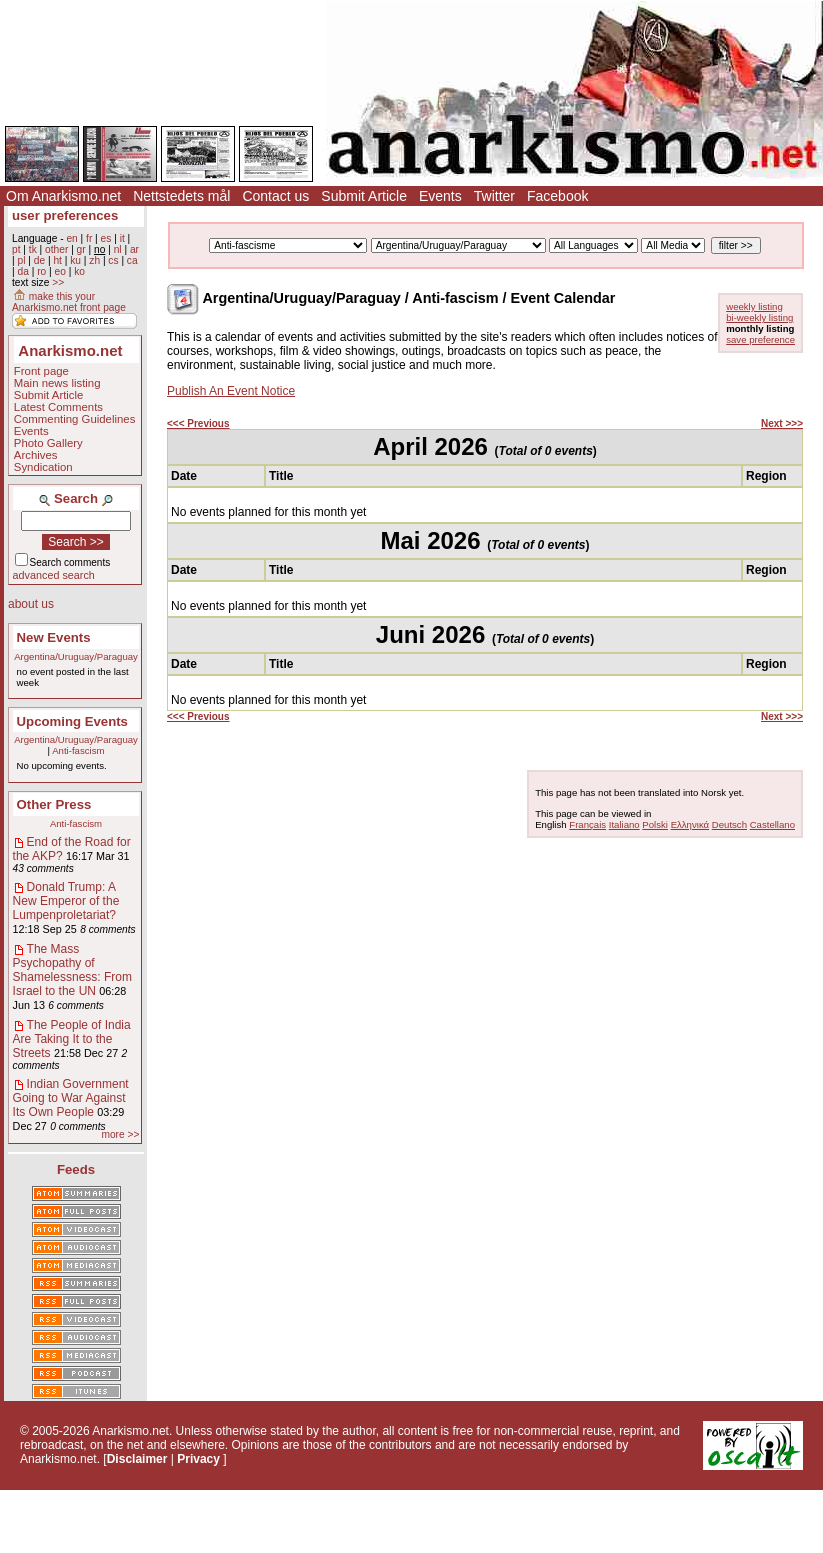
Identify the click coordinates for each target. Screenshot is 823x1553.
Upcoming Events (72, 721)
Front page (41, 371)
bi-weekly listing (759, 317)
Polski (655, 824)
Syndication (43, 467)
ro (41, 271)
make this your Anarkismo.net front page (69, 302)
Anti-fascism (78, 750)
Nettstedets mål (181, 196)
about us (31, 604)
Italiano (624, 824)
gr (81, 249)
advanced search (54, 575)
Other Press (54, 804)
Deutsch (729, 824)
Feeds (76, 1169)
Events (440, 196)
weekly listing (754, 306)
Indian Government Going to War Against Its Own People (71, 1098)
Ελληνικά (690, 824)
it (122, 238)
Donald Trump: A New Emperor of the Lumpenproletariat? (66, 901)
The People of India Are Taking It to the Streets (72, 1039)
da (22, 271)
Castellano (772, 824)
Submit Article (364, 196)
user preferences (65, 215)
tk (33, 249)
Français (587, 824)
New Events (54, 637)
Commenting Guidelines (75, 419)
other (56, 249)
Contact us (275, 196)
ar (134, 249)
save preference (760, 339)
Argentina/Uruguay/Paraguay (76, 656)
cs (113, 260)
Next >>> (782, 423)
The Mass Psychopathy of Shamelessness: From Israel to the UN (72, 970)
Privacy (198, 1459)
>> (58, 282)
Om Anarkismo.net (63, 196)
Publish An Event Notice (231, 391)
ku (75, 260)
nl (118, 249)
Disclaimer (137, 1459)
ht (57, 260)
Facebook (557, 196)
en (71, 238)
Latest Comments (58, 407)
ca (132, 260)
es (106, 238)
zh (94, 260)
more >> (120, 1134)
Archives (36, 455)
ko (79, 271)
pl (21, 260)
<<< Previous (198, 423)
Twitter (494, 196)
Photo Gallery (48, 443)
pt (16, 249)
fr (89, 238)
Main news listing (57, 383)
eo (60, 271)
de (39, 260)
